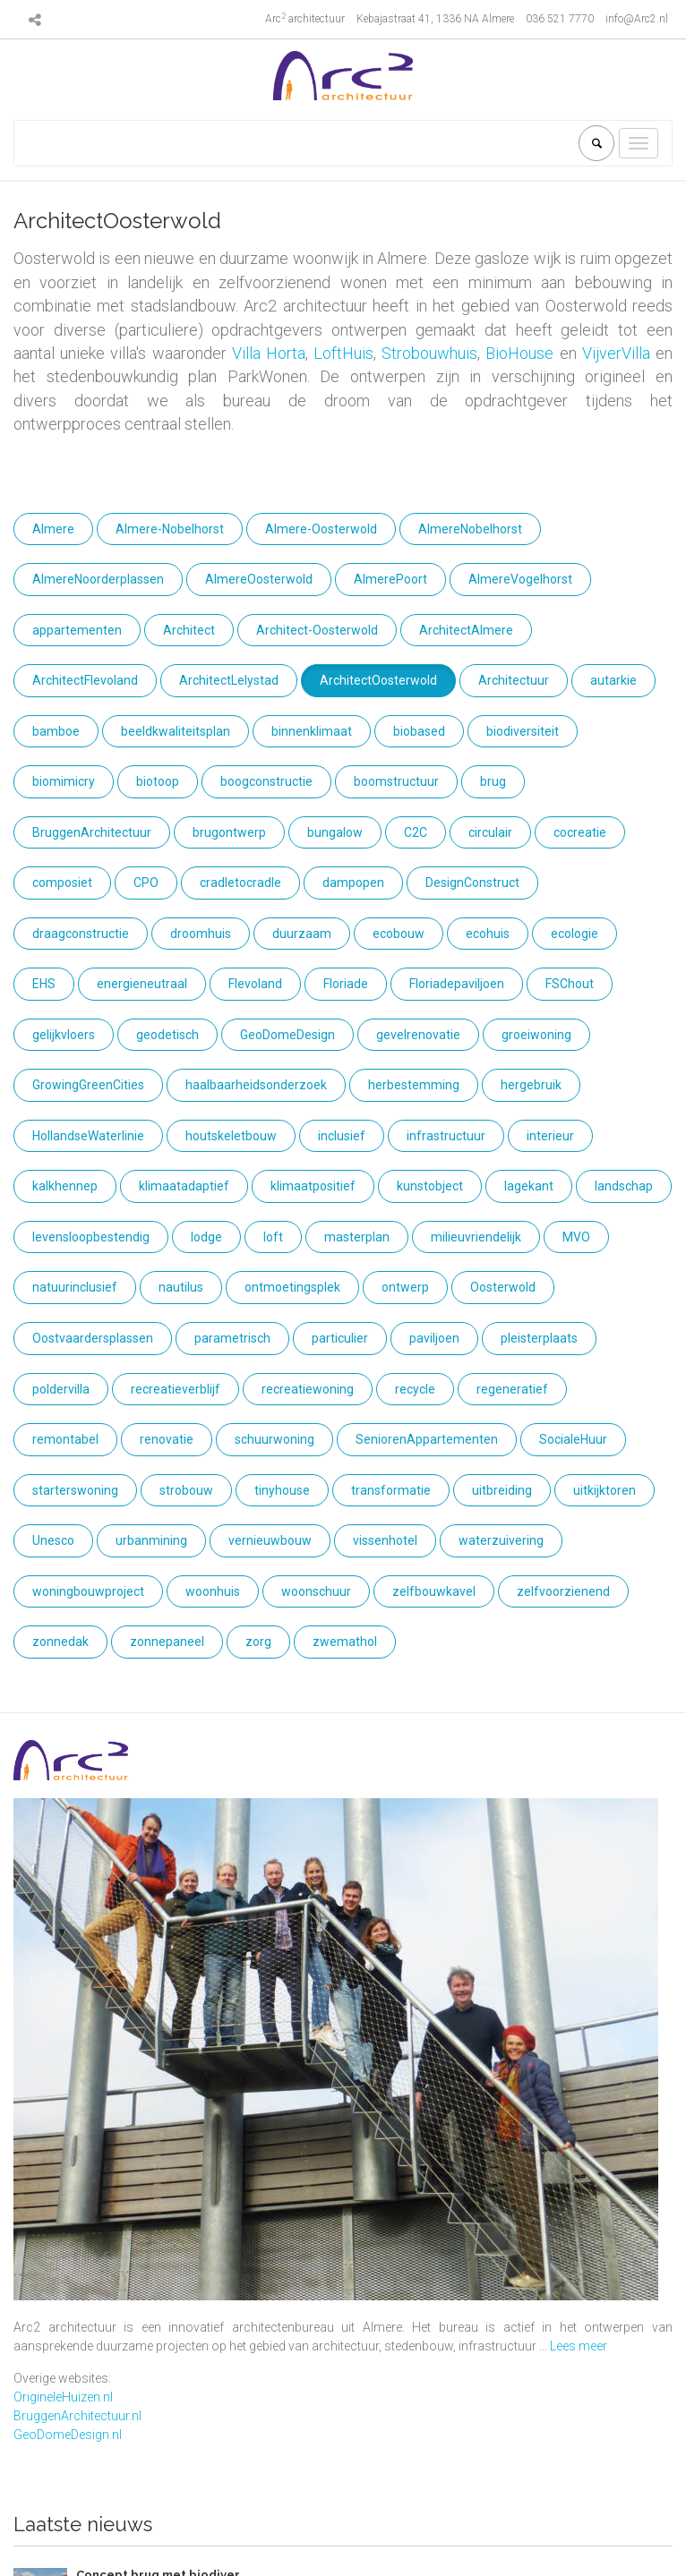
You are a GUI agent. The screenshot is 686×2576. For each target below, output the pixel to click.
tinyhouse (282, 1490)
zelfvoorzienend (563, 1591)
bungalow (335, 832)
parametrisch (232, 1338)
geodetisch (167, 1035)
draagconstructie (80, 933)
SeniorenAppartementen (427, 1439)
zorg (258, 1641)
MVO (576, 1237)
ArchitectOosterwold (378, 680)
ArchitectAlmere (466, 630)
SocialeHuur (573, 1439)
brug (493, 781)
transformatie (391, 1490)
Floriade (345, 984)
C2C (415, 832)
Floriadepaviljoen (456, 984)
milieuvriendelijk (476, 1237)
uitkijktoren (604, 1490)
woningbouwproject (88, 1591)
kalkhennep (65, 1186)
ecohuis (488, 933)
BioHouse (519, 353)
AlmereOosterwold (259, 579)
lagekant (528, 1186)
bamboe (56, 731)
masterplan (357, 1237)
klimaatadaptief (184, 1186)
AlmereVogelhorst (520, 579)
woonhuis (212, 1591)
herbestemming (413, 1085)
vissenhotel (385, 1540)
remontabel (65, 1439)
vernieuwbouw (270, 1540)
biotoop (157, 781)
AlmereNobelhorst (470, 529)
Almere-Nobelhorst (170, 529)
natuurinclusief (74, 1287)
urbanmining (151, 1540)
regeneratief (512, 1389)
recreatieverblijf (175, 1389)
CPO (146, 882)
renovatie (166, 1439)
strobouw (186, 1490)
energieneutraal (142, 984)
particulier (340, 1338)
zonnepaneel (167, 1641)
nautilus (181, 1287)
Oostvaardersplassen (92, 1338)
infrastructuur (446, 1136)
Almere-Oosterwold (321, 529)
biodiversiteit (522, 731)
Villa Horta (268, 353)
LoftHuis (343, 353)
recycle (415, 1389)
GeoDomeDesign (287, 1035)
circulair (490, 832)
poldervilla (61, 1389)
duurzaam (301, 933)
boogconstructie (266, 781)
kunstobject (430, 1186)
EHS (44, 984)
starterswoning (75, 1490)
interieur (550, 1136)
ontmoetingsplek (292, 1287)
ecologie (574, 933)
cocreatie (579, 832)
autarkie (613, 680)
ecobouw (398, 933)
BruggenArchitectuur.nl (77, 2416)
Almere (53, 529)
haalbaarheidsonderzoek (256, 1085)
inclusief (341, 1136)
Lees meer (578, 2346)
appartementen (77, 630)
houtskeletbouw (231, 1136)
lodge (206, 1237)
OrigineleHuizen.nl (63, 2397)
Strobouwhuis (429, 353)
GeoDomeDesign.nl (67, 2434)
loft (273, 1237)
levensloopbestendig (91, 1237)
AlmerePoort (390, 579)
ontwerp (405, 1287)
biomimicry (63, 781)
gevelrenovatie (418, 1035)
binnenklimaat (311, 731)
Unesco (53, 1540)
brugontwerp (229, 832)
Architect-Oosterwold (317, 630)
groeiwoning (536, 1035)
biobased (419, 731)
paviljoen (434, 1338)
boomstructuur (396, 781)
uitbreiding (502, 1490)
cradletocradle (240, 882)
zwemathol (345, 1641)
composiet (62, 882)
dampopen (353, 882)
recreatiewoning (308, 1389)
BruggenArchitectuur (91, 832)
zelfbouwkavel (434, 1591)
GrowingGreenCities (88, 1085)
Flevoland (255, 984)
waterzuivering (501, 1540)
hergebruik (531, 1085)
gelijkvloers (63, 1035)
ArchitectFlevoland (85, 680)
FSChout (569, 984)
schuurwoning (274, 1439)
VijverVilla (616, 353)
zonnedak (60, 1641)
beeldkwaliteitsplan (175, 731)
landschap (624, 1186)
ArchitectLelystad (229, 680)
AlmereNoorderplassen (98, 579)
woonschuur (316, 1591)
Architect (189, 630)
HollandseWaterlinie (88, 1136)
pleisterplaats (539, 1338)
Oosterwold (503, 1287)
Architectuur (513, 680)
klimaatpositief (313, 1186)
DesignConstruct (472, 882)
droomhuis (200, 933)
